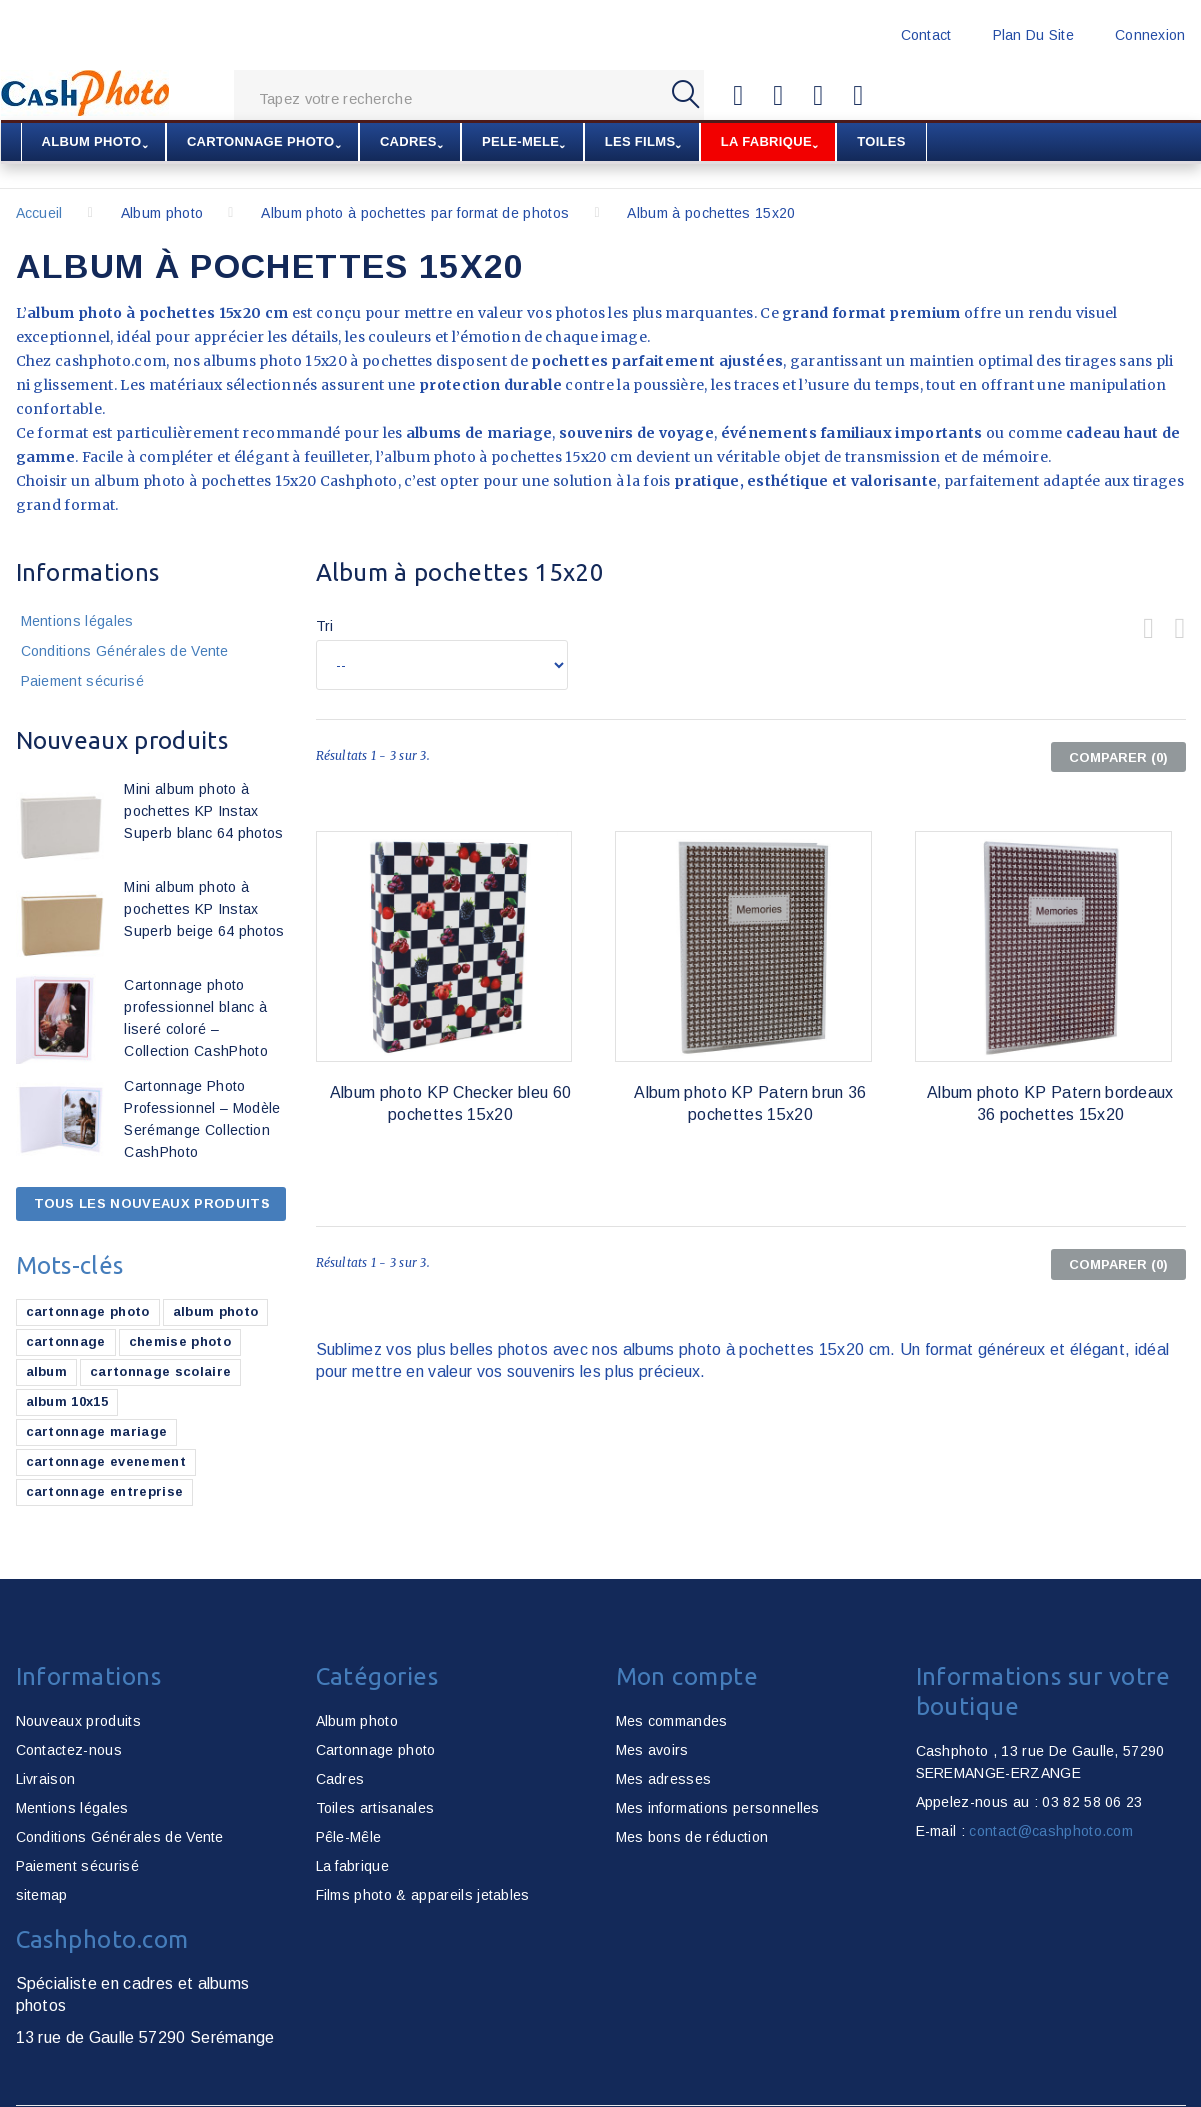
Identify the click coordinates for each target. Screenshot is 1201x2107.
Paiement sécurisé (82, 681)
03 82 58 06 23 (1092, 1802)
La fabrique (353, 1866)
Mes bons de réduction (692, 1837)
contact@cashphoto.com (1051, 1831)
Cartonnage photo (376, 1750)
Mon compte (687, 1676)
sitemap (42, 1895)
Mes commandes (672, 1721)
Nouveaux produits (122, 740)
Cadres (340, 1779)
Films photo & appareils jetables (423, 1895)
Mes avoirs (652, 1750)
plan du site (1033, 35)
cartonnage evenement (106, 1461)
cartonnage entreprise (105, 1491)
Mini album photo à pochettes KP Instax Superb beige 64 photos (204, 909)
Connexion (1150, 35)
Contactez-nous (69, 1750)
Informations (88, 572)
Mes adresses (664, 1779)
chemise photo (180, 1341)
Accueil (39, 213)
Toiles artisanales (375, 1808)
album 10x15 (67, 1401)
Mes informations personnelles (718, 1808)
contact (926, 35)
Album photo (162, 213)
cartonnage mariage (97, 1431)
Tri (325, 626)
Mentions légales (77, 621)
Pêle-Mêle (349, 1837)
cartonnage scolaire (160, 1371)
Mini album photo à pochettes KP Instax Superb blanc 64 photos (203, 811)
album (47, 1371)
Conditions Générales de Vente (125, 651)
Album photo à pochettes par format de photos (415, 213)
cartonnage (66, 1341)
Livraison (46, 1779)
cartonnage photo (88, 1311)
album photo (216, 1311)
